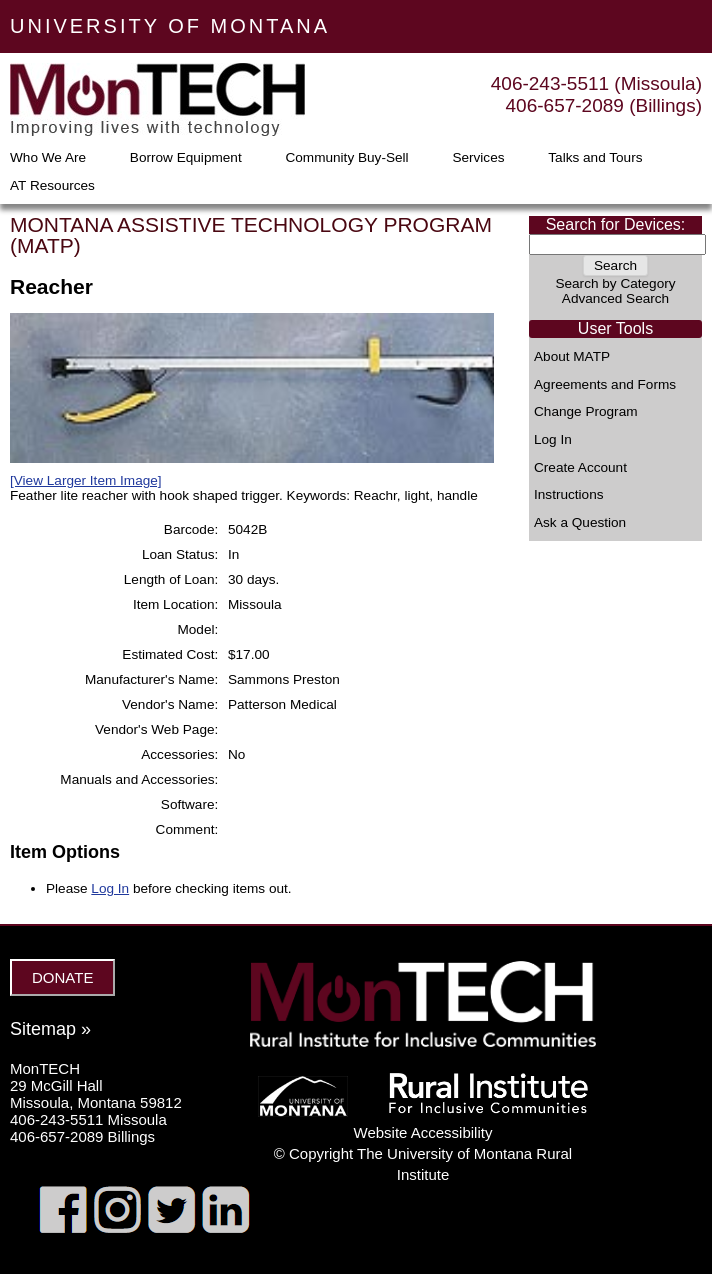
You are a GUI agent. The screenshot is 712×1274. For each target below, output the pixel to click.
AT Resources (52, 186)
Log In (553, 440)
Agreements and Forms (605, 385)
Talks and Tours (595, 158)
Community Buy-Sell (346, 158)
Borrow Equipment (186, 158)
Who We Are (48, 158)
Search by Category (615, 283)
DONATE (62, 977)
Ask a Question (580, 523)
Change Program (586, 412)
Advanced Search (615, 298)
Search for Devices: (616, 224)
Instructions (569, 495)
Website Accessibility (423, 1132)
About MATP (572, 357)
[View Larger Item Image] (86, 480)
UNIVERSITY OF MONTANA (170, 26)
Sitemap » (50, 1029)
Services (478, 158)
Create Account (580, 468)
